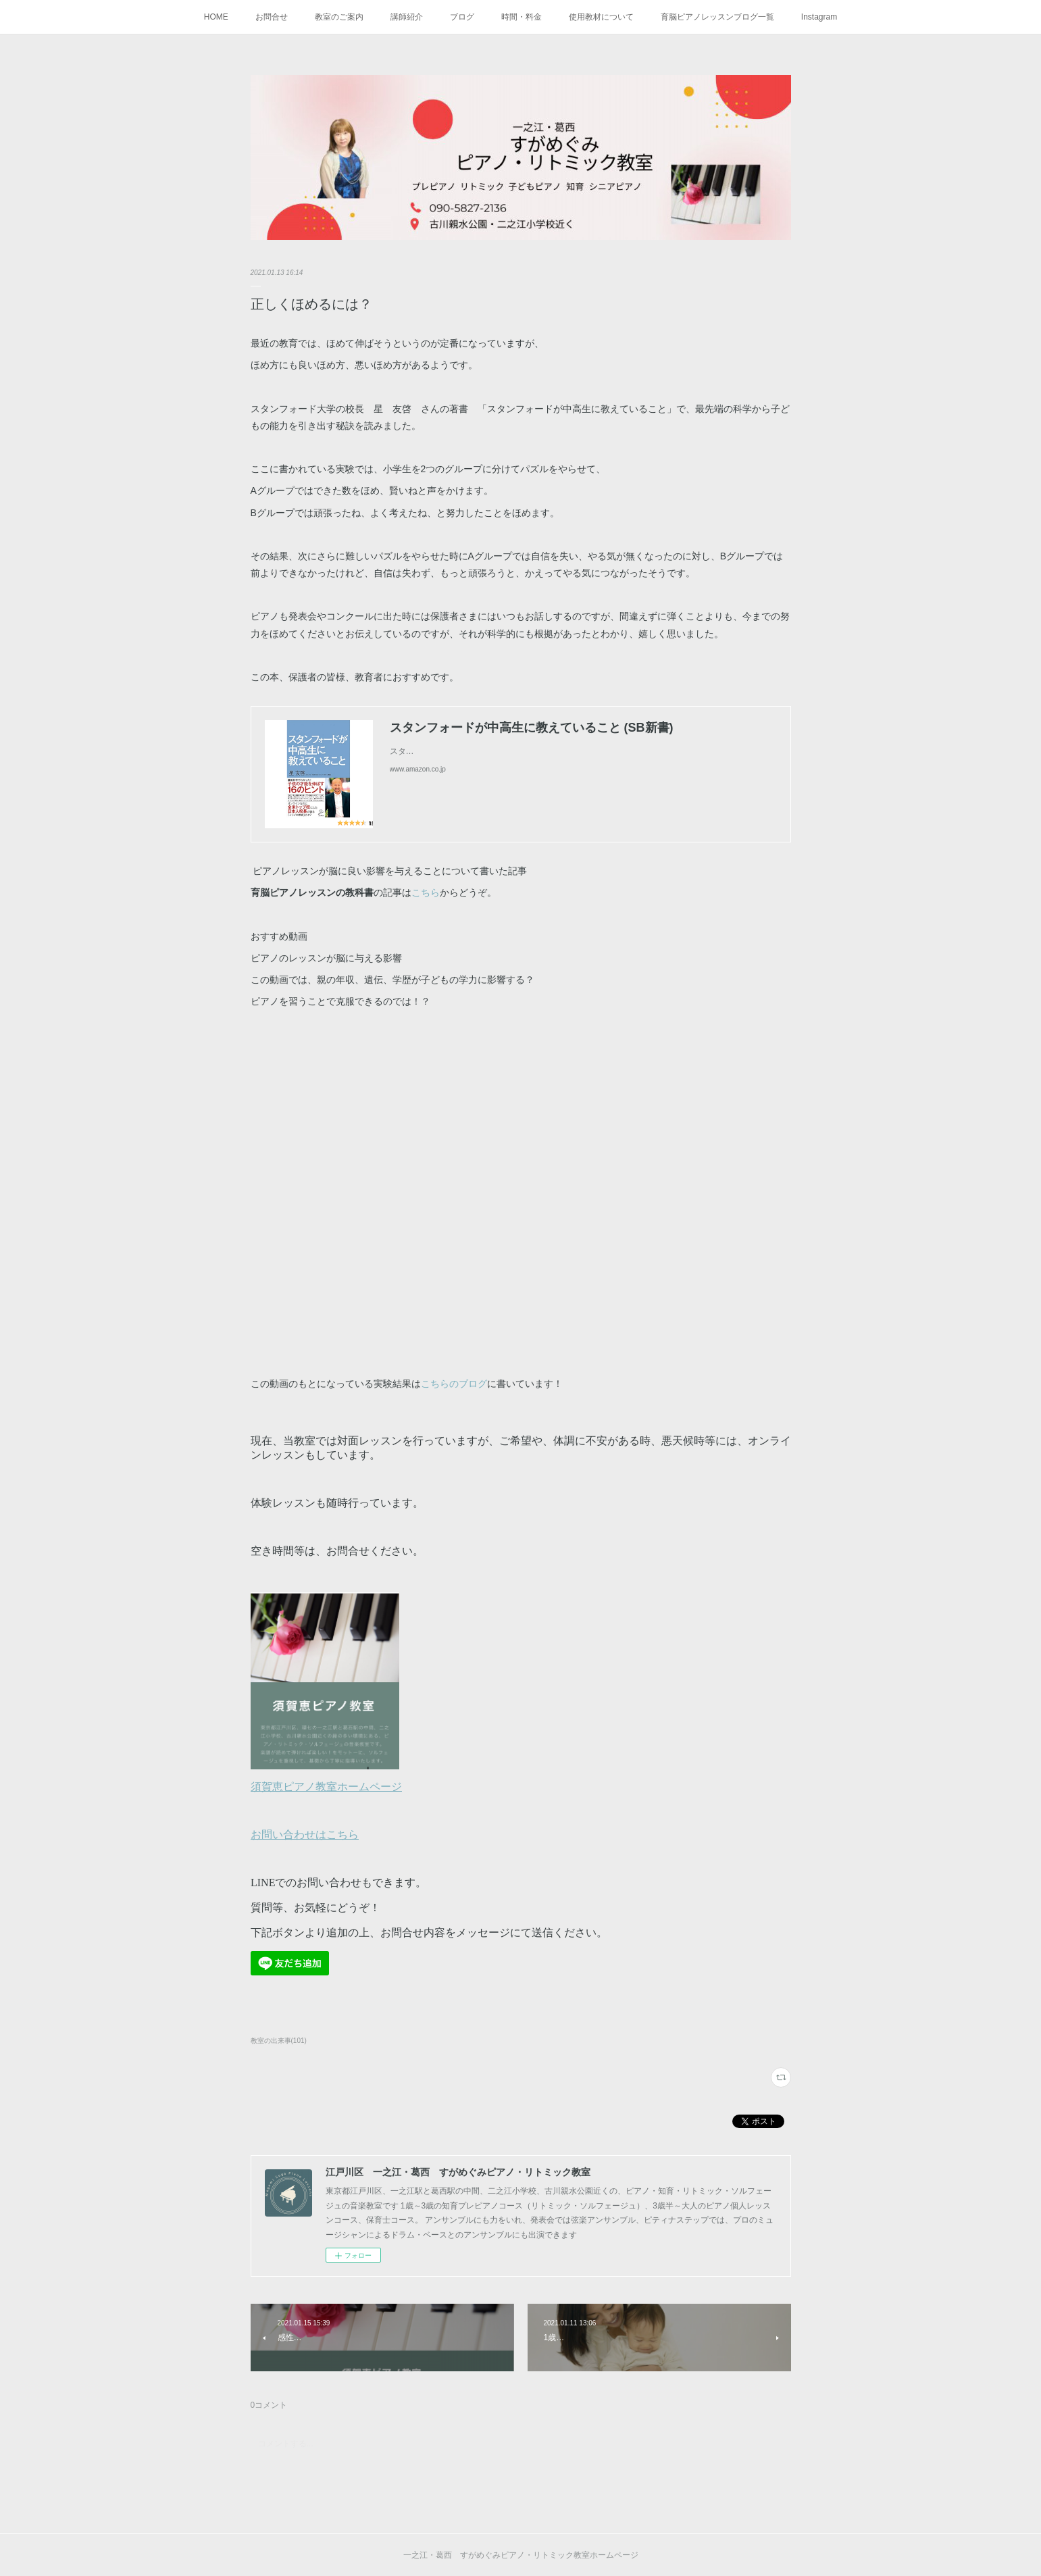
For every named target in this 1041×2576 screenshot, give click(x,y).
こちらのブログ (454, 1383)
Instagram (819, 17)
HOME (216, 17)
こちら (425, 892)
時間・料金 (521, 17)
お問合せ (271, 17)
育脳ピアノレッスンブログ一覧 (717, 17)
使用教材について (601, 17)
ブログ (462, 17)
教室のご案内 (339, 17)
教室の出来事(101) (279, 2040)
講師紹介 (406, 17)
